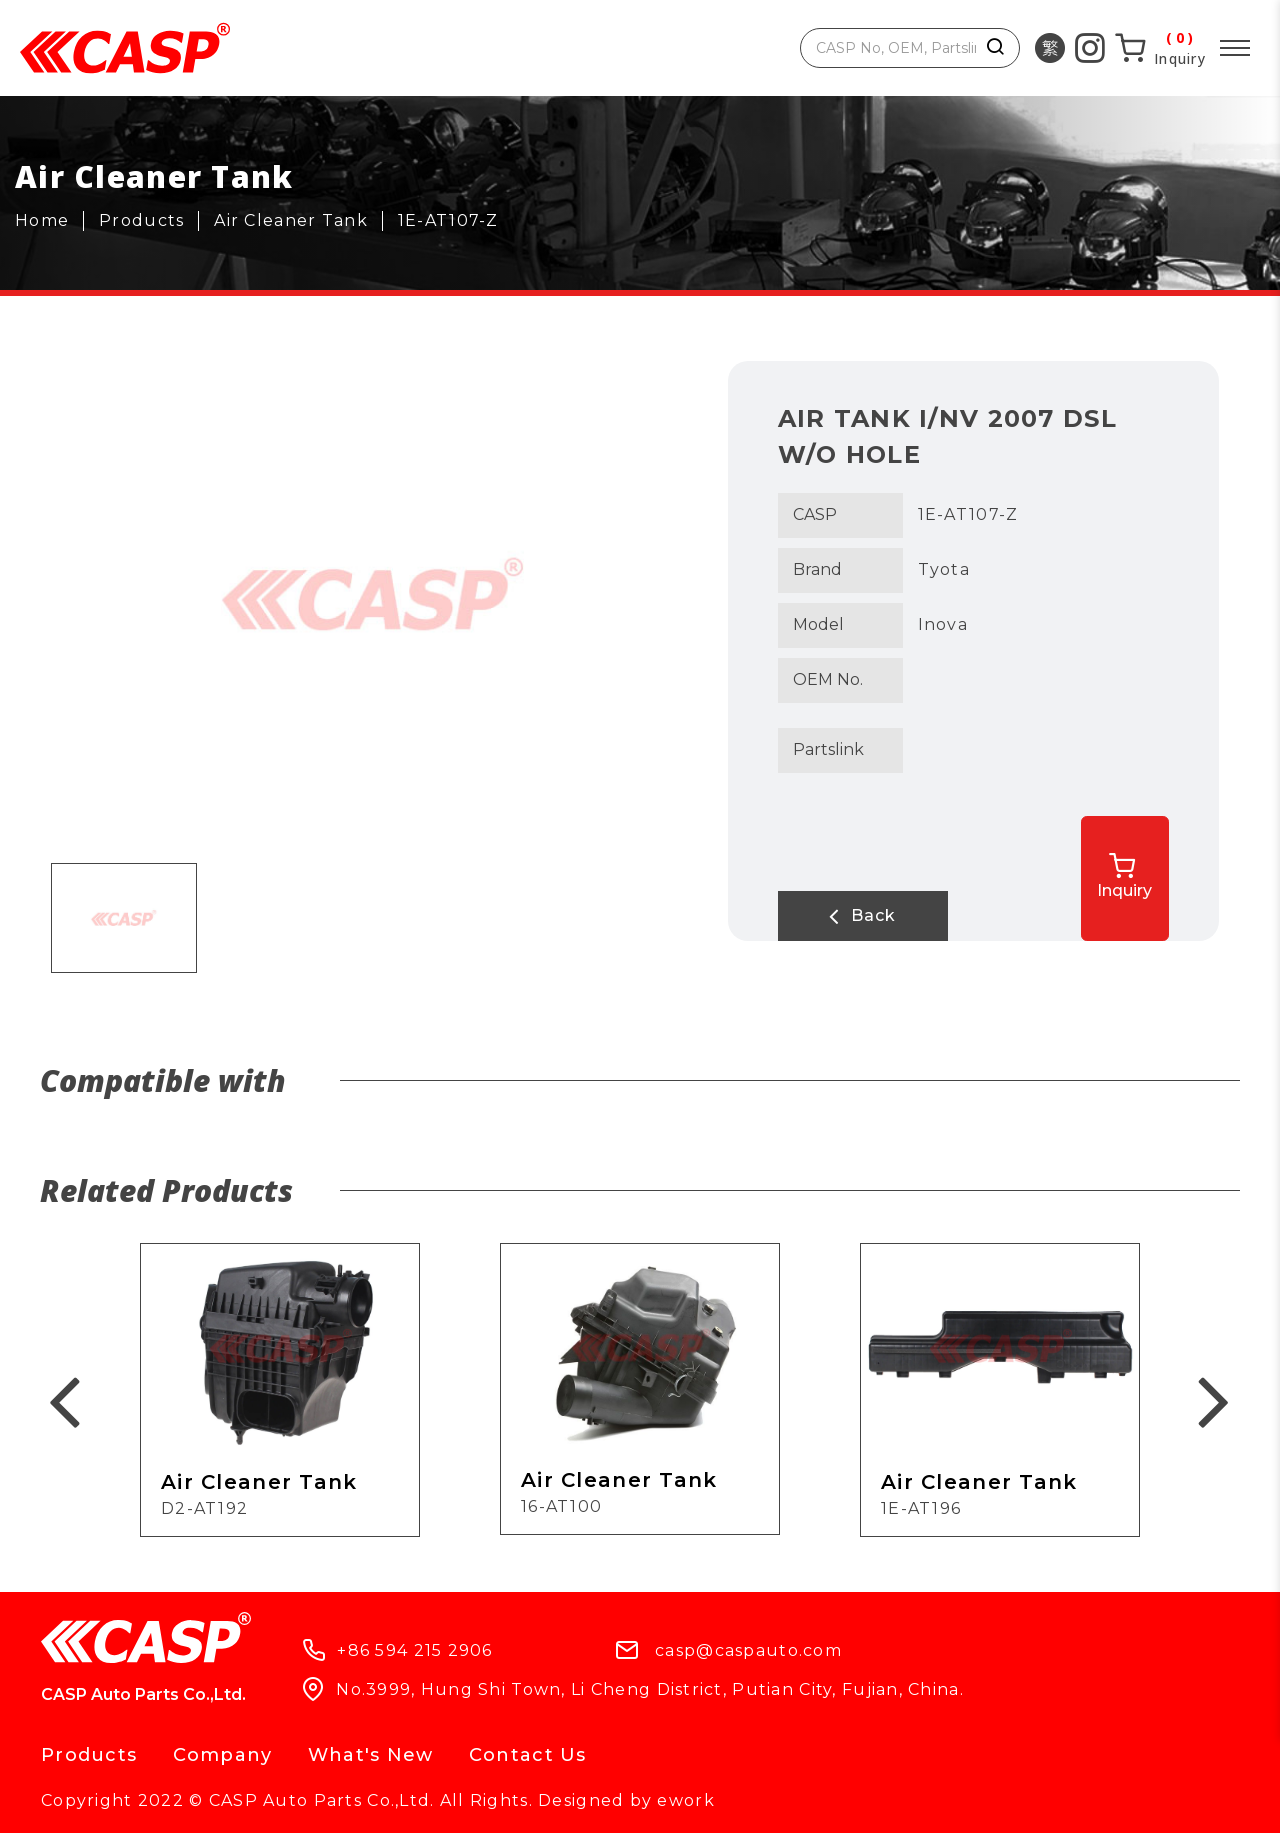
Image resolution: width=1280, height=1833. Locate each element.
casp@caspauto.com (748, 1650)
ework (685, 1800)
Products (89, 1755)
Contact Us (528, 1755)
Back (858, 916)
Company (223, 1755)
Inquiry (1131, 875)
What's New (371, 1755)
